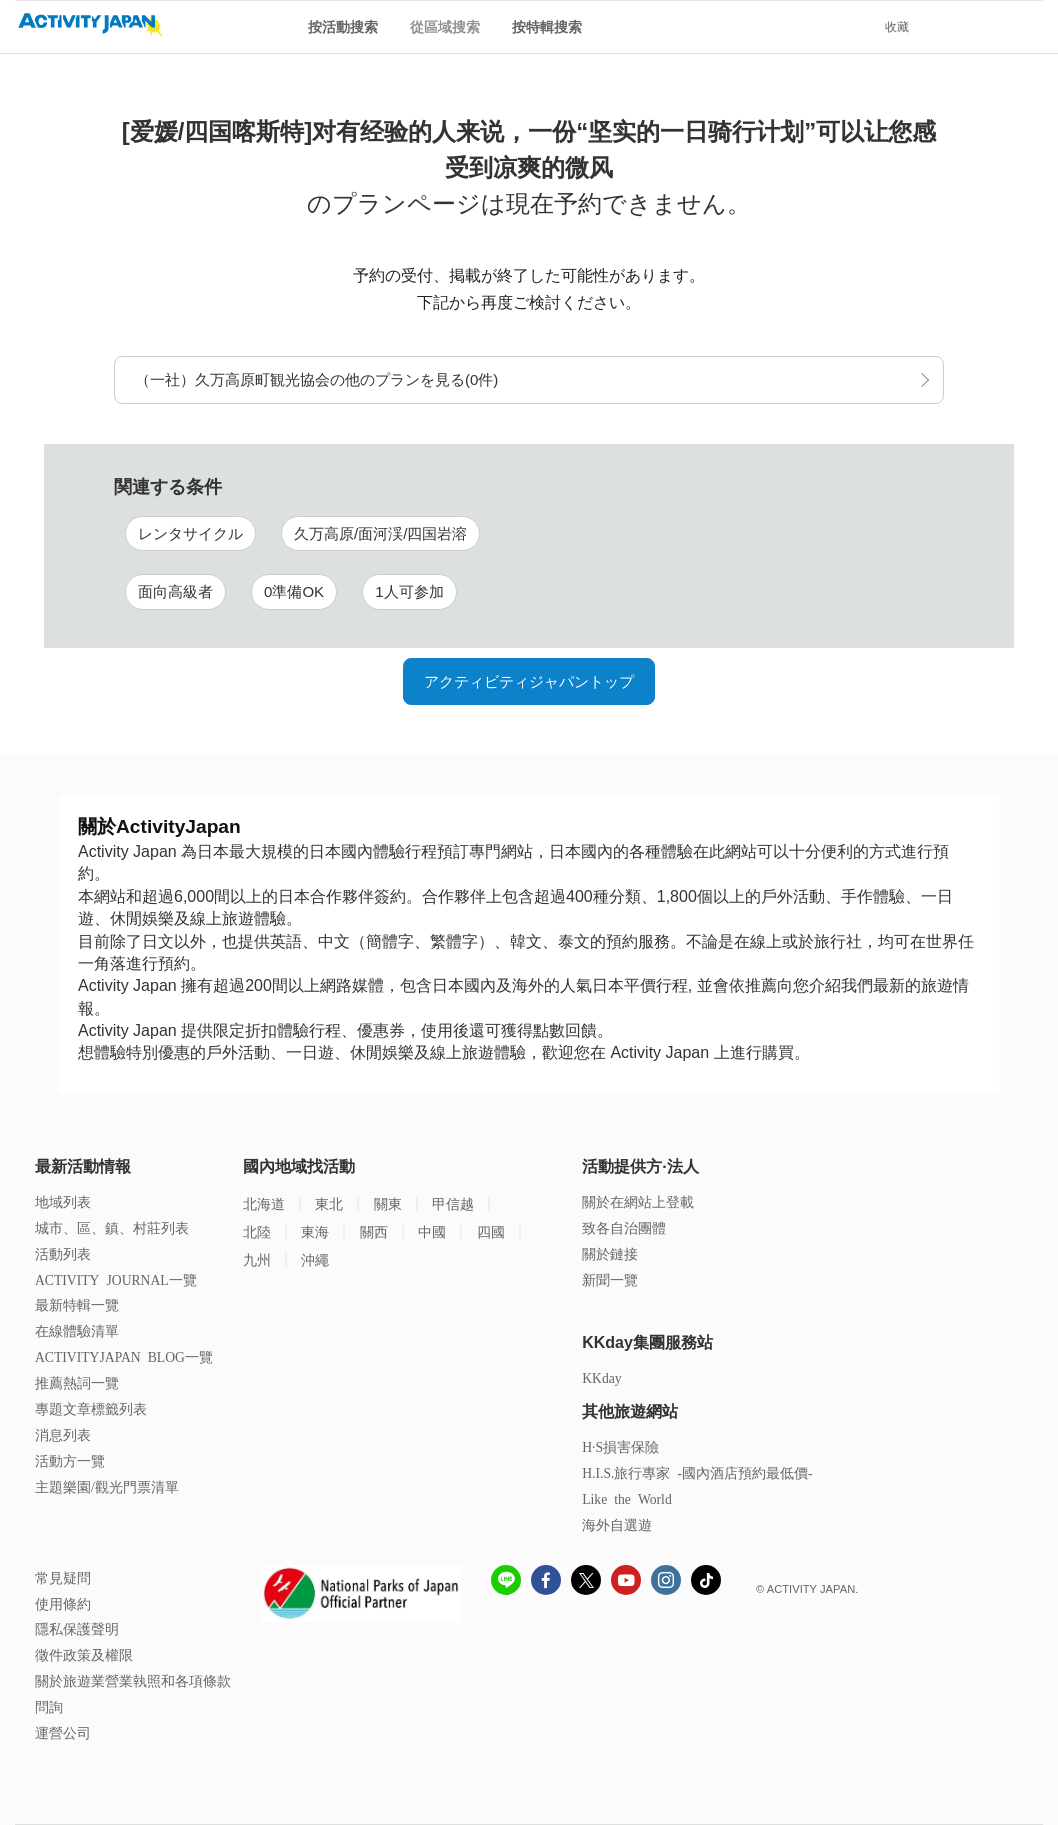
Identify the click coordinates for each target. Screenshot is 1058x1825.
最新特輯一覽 (77, 1304)
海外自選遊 (617, 1524)
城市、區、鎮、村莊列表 (112, 1227)
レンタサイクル (190, 533)
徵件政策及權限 (84, 1654)
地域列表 (63, 1201)
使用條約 (63, 1603)
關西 (374, 1231)
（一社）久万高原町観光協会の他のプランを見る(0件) (316, 379)
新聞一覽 (610, 1279)
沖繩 (315, 1259)
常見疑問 (63, 1577)
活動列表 (63, 1253)
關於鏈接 (610, 1253)
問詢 (49, 1706)
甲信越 (453, 1203)
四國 (491, 1231)
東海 (315, 1231)
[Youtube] (626, 1582)
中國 (432, 1231)
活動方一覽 (70, 1460)
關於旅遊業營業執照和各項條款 (133, 1680)
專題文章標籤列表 (91, 1408)
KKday (601, 1377)
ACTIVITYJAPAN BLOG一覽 (124, 1356)
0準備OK (294, 591)
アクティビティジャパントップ (529, 681)
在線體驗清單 (77, 1330)
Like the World (627, 1498)
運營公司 (63, 1732)
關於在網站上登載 (638, 1201)
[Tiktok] (706, 1580)
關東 (388, 1203)
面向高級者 (175, 591)
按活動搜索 (343, 27)
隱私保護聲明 (77, 1628)
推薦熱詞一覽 (77, 1382)
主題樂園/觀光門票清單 (107, 1486)
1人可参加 (409, 591)
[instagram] (666, 1582)
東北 (329, 1203)
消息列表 (63, 1434)
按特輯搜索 (547, 27)
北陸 (257, 1231)
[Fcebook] (546, 1582)
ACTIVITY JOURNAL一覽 (116, 1279)
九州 (257, 1259)
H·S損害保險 (620, 1446)
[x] (586, 1580)
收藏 (897, 27)
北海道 (264, 1203)
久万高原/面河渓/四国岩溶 (380, 533)
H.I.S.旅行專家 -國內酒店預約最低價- (697, 1472)
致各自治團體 (624, 1227)
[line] (506, 1582)
